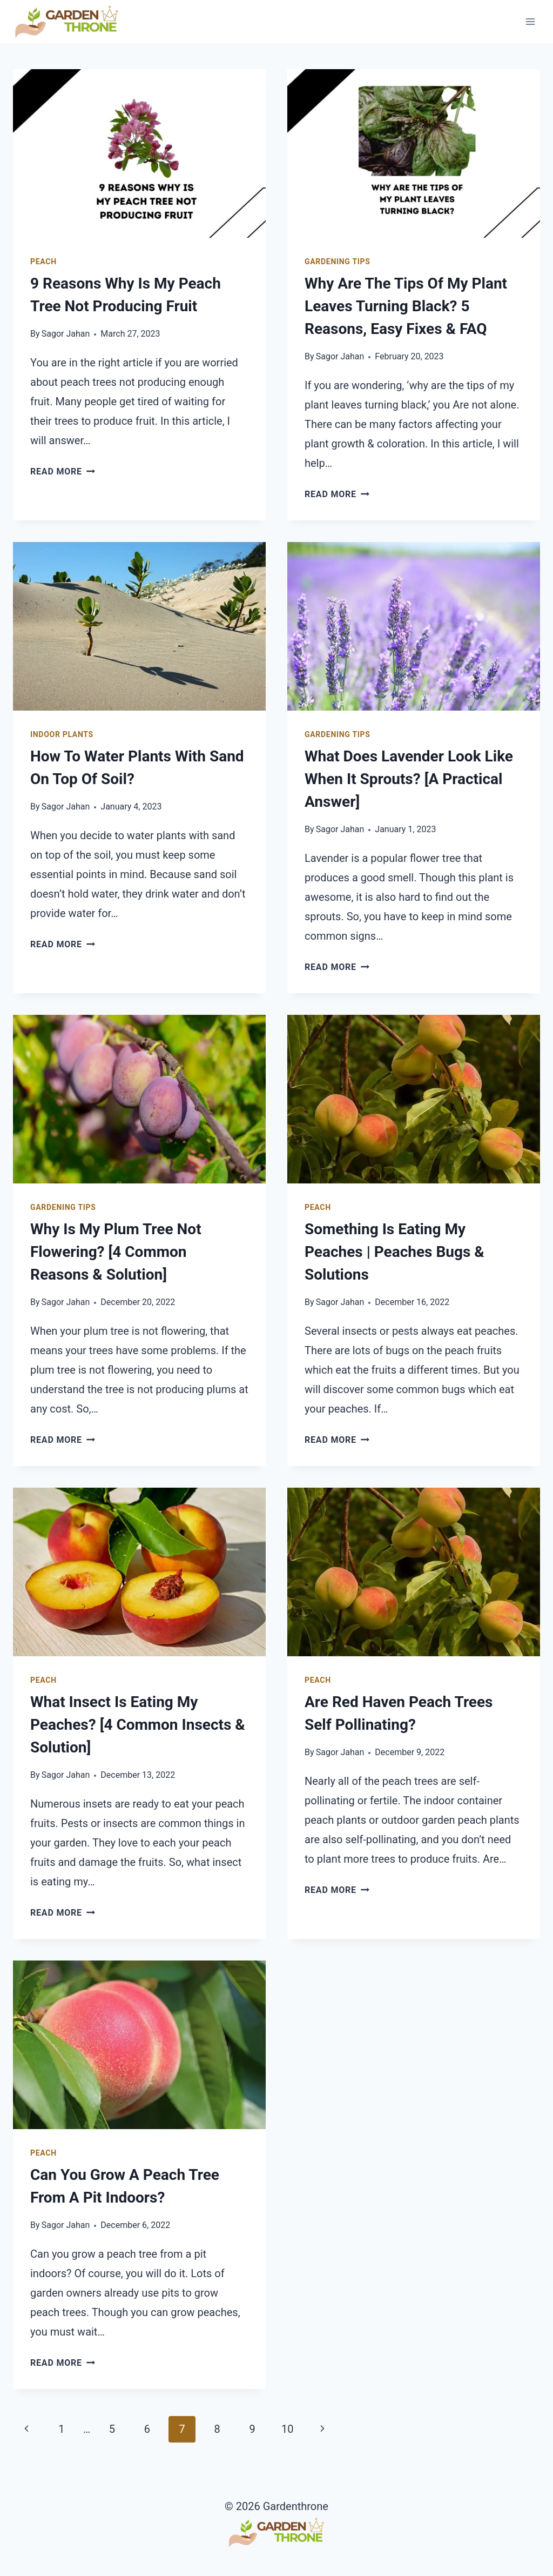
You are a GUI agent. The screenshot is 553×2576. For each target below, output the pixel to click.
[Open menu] (530, 21)
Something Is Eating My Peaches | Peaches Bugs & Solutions (394, 1251)
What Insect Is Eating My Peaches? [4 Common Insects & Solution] (137, 1724)
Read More (62, 471)
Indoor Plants (61, 734)
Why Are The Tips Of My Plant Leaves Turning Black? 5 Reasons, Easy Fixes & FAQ (406, 306)
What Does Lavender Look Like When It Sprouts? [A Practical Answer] (409, 779)
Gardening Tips (337, 261)
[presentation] (139, 153)
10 (287, 2429)
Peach (43, 261)
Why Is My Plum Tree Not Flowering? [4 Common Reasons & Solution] (115, 1251)
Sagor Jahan (66, 334)
